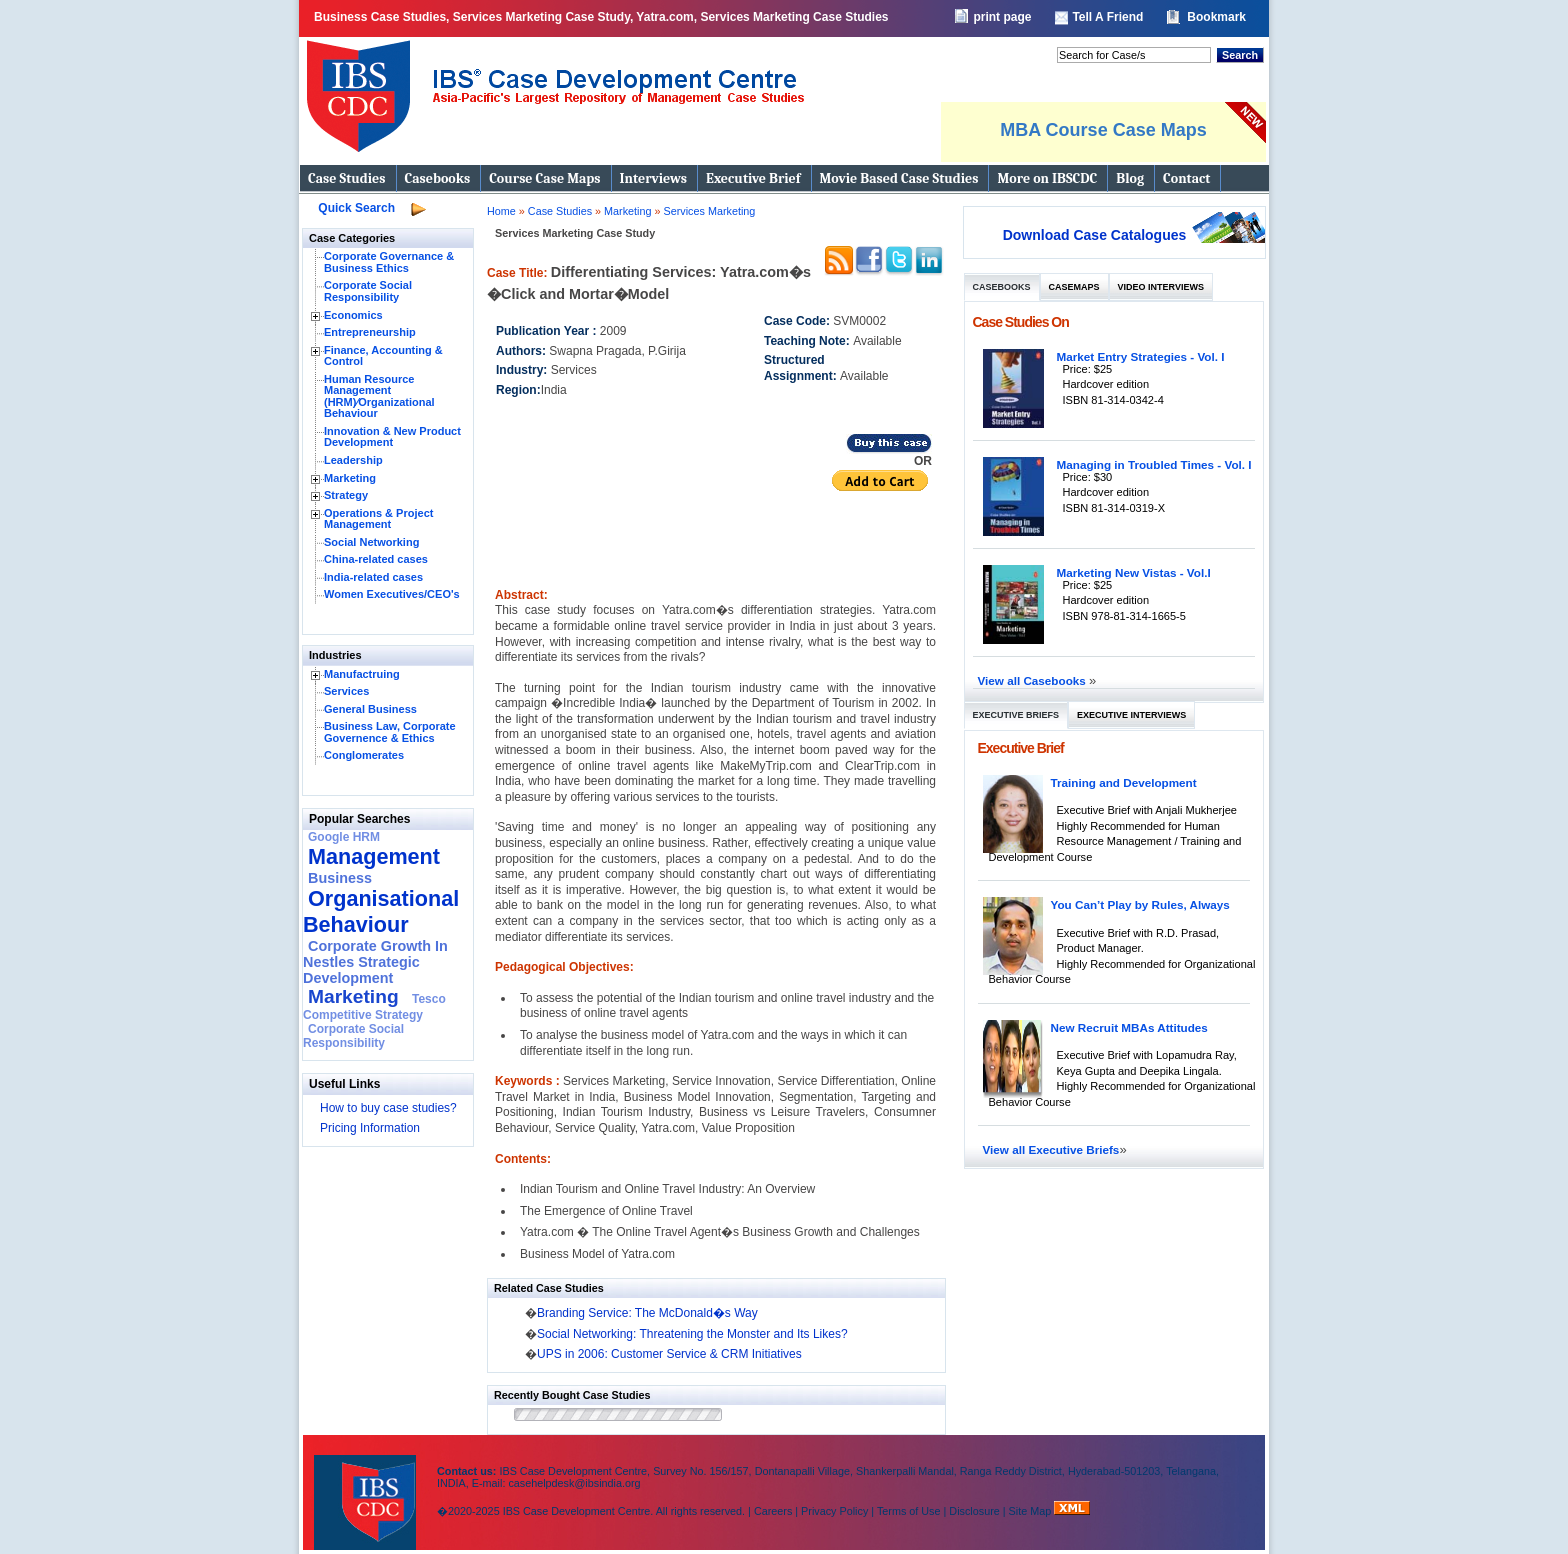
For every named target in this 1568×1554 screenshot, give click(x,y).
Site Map (1032, 1511)
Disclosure (974, 1511)
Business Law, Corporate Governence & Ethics (390, 732)
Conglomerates (364, 755)
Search (1240, 55)
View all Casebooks (1034, 680)
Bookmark (1216, 17)
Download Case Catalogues (1095, 235)
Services (346, 691)
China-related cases (376, 559)
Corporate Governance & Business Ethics (389, 262)
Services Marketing (709, 211)
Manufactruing (362, 674)
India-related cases (373, 577)
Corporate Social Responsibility (368, 291)
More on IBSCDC (1047, 178)
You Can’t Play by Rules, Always (1140, 904)
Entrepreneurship (370, 332)
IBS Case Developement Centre (367, 1489)
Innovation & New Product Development (392, 437)
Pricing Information (370, 1128)
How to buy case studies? (388, 1108)
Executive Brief (753, 178)
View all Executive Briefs (1051, 1149)
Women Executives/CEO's (392, 594)
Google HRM (344, 837)
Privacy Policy (834, 1511)
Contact (1186, 178)
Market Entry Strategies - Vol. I (1141, 356)
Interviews (653, 178)
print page (1002, 17)
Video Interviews (1161, 287)
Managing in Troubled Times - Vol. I (1154, 464)
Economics (353, 315)
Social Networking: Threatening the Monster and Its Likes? (692, 1334)
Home (501, 211)
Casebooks (438, 178)
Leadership (353, 460)
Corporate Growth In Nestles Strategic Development (375, 962)
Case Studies (347, 178)
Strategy (346, 495)
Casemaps (1074, 287)
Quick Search (356, 208)
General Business (370, 709)
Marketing (350, 478)
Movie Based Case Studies (899, 178)
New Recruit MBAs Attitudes (1129, 1027)
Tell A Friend (1107, 17)
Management (374, 856)
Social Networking (371, 542)
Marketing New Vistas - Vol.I (1134, 572)
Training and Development (1124, 782)
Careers (773, 1511)
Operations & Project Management (378, 519)
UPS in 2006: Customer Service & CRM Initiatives (669, 1354)
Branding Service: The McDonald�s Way (647, 1313)
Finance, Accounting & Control (383, 356)
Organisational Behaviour (381, 911)
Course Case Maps (544, 178)
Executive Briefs (1016, 715)
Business (340, 878)
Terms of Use (909, 1511)
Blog (1130, 178)
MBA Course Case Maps (1103, 130)
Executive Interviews (1131, 715)
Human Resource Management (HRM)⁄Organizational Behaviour (379, 396)
